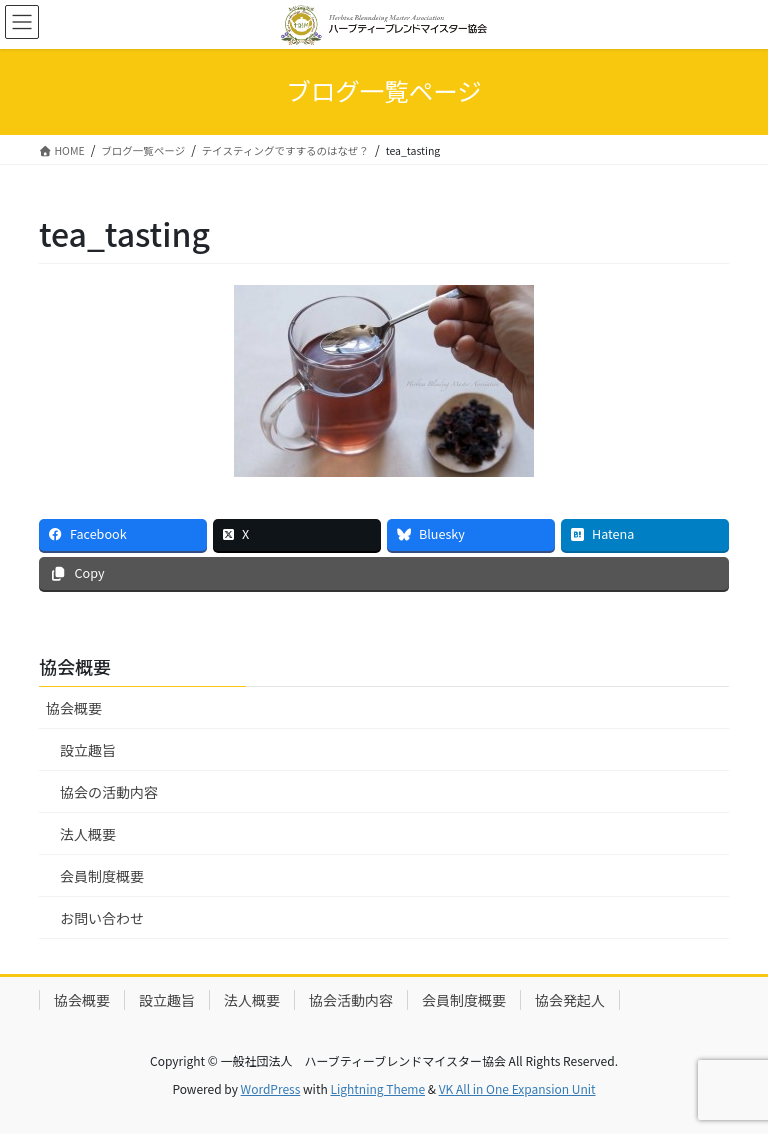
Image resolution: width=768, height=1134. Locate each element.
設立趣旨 (88, 750)
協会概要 (74, 708)
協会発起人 (570, 1000)
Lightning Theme (377, 1088)
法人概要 (88, 834)
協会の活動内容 (109, 792)
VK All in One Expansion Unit (517, 1088)
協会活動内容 (351, 1000)
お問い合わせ (102, 918)
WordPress (271, 1088)
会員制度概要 (102, 876)
